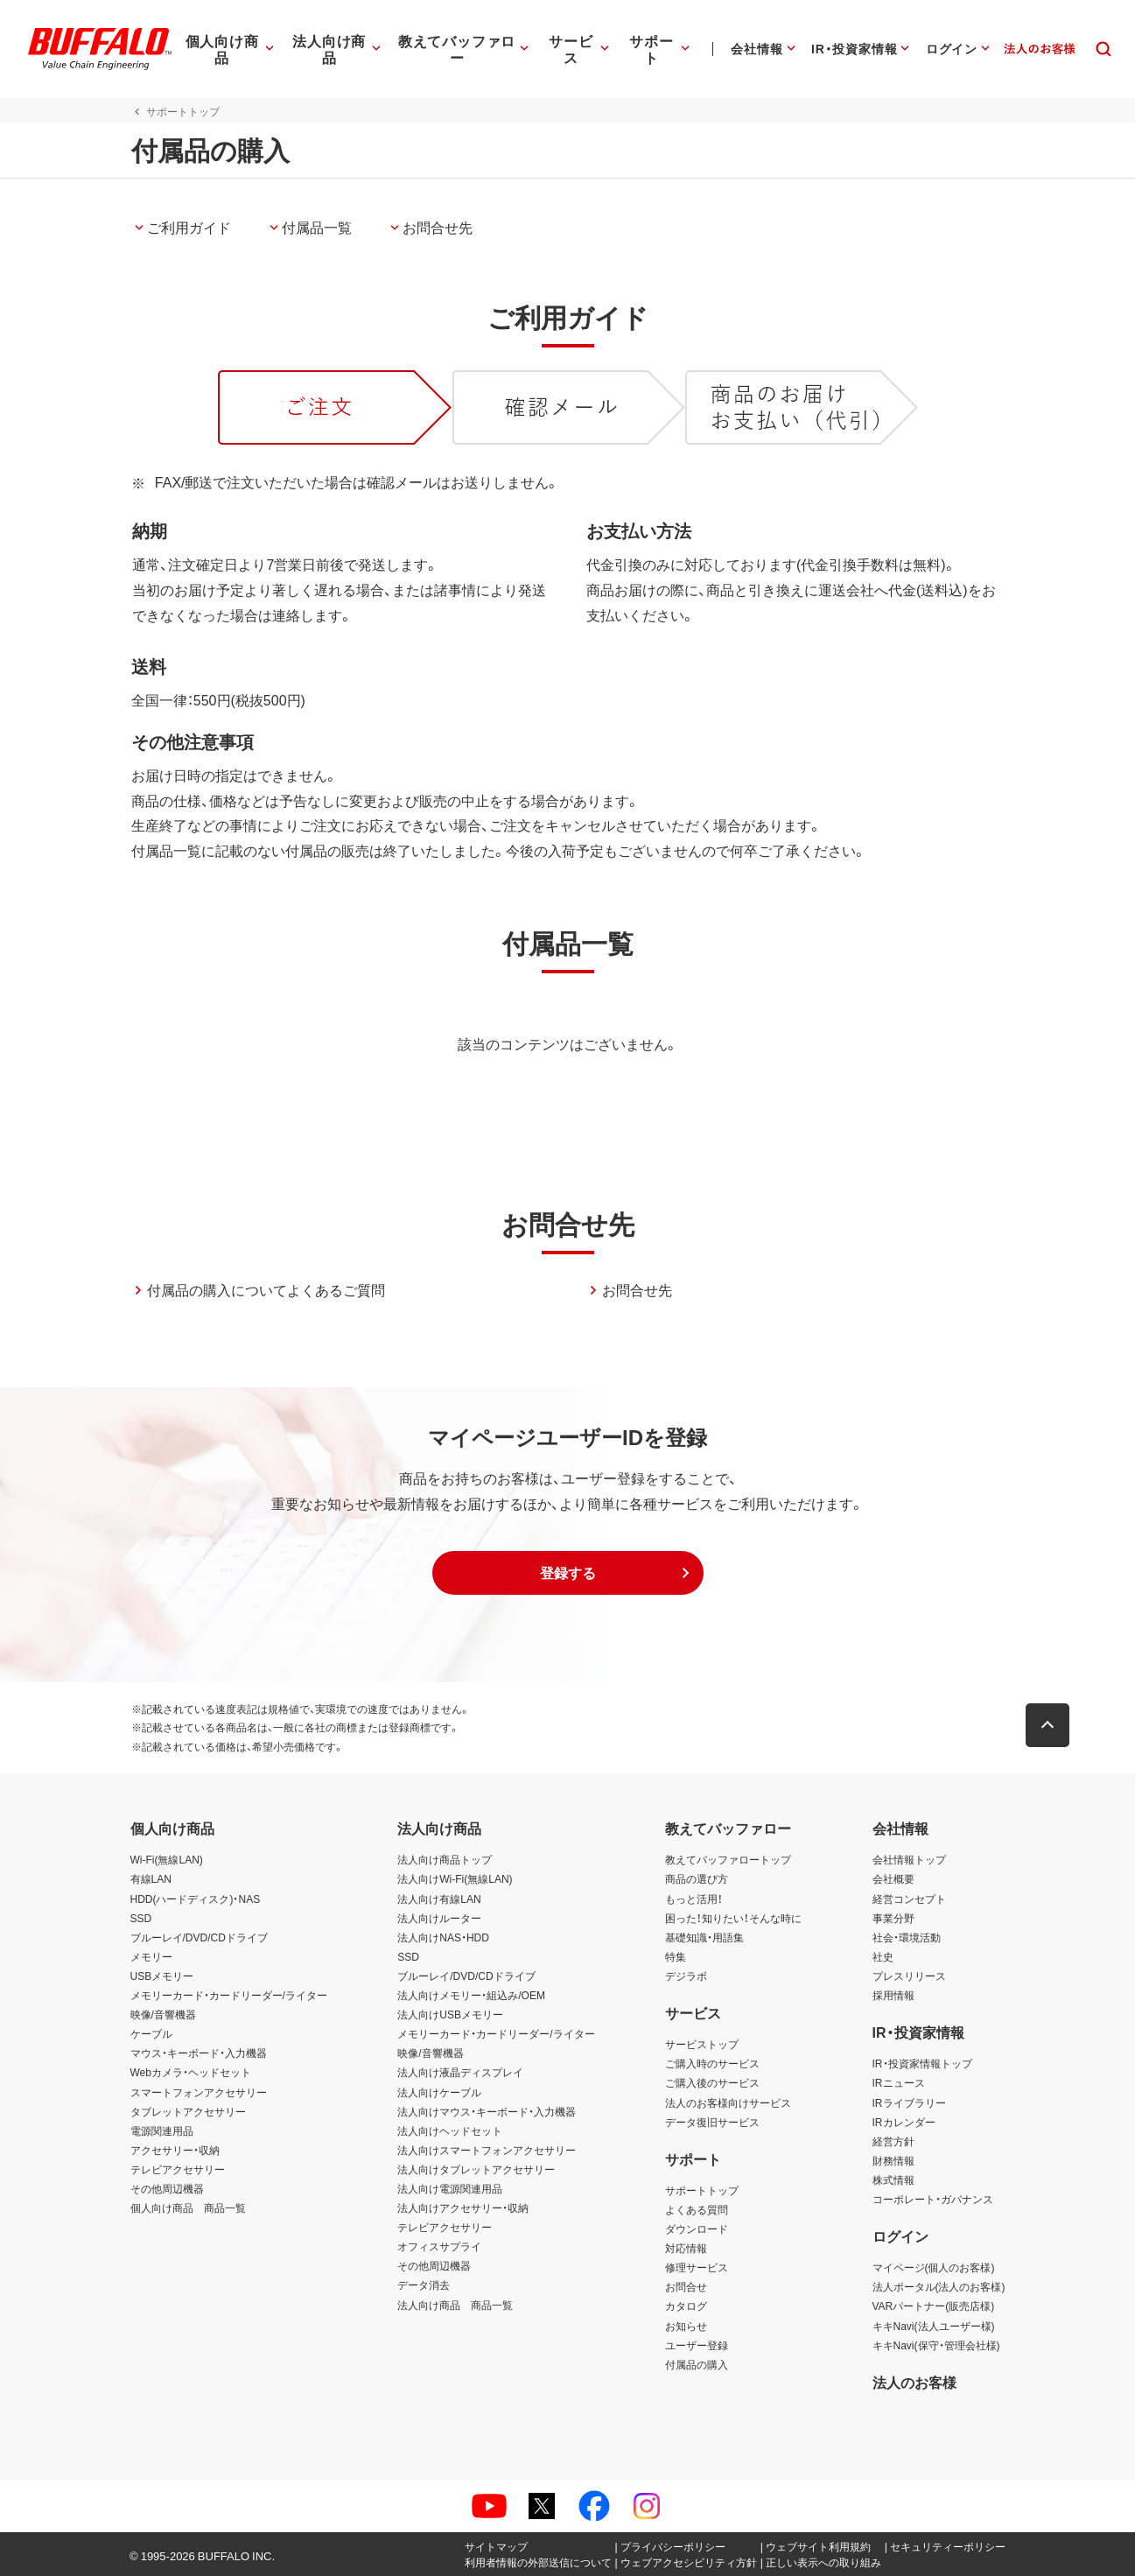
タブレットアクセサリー (188, 2111)
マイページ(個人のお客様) (933, 2267)
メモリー (151, 1956)
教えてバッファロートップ (728, 1859)
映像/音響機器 (163, 2014)
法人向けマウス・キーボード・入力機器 (486, 2111)
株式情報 (893, 2179)
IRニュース (898, 2082)
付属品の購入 (696, 2364)
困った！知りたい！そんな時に (733, 1918)
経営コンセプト (909, 1898)
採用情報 (893, 1995)
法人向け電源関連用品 (449, 2188)
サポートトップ (702, 2190)
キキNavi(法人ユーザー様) (933, 2326)
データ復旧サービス (712, 2122)
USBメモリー (162, 1975)
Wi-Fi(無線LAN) (166, 1859)
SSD (141, 1918)
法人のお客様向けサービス (728, 2102)
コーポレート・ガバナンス (932, 2199)
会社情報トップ (909, 1859)
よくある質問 (696, 2209)
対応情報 (686, 2248)
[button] (568, 1573)
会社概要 (893, 1878)
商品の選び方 (696, 1878)
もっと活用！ (694, 1898)
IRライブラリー (909, 2102)
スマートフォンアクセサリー (198, 2092)
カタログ (686, 2305)
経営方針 (893, 2141)
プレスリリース (909, 1975)
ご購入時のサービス (712, 2063)
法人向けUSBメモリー (450, 2014)
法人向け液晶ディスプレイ (460, 2072)
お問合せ (686, 2286)
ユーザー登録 (696, 2345)
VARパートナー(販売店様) (933, 2305)
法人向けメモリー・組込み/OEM (471, 1995)
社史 (882, 1956)
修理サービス (696, 2267)
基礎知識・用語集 (704, 1937)
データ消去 (423, 2284)
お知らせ (686, 2326)
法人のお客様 (914, 2381)
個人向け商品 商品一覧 (188, 2207)
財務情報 (893, 2160)
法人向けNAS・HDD (443, 1937)
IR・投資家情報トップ (922, 2063)
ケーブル (151, 2033)
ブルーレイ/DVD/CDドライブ (199, 1937)
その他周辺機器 (167, 2188)
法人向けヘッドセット (449, 2130)
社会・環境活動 (906, 1937)
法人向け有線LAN (438, 1898)
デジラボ (686, 1975)
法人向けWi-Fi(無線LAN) (454, 1878)
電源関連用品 (161, 2130)
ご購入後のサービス (712, 2082)
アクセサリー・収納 (175, 2150)
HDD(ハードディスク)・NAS (195, 1898)
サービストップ (702, 2044)
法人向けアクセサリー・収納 (463, 2207)
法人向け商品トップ (444, 1859)
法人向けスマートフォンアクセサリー (486, 2150)
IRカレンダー (903, 2122)
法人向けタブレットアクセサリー (476, 2169)
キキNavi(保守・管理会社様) (936, 2345)
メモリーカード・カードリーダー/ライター (228, 1995)
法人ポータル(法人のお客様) (938, 2286)
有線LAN (151, 1878)
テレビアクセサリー (177, 2169)
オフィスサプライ (439, 2246)
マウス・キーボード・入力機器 (198, 2052)
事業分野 (893, 1918)
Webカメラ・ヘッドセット (190, 2072)
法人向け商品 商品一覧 (455, 2305)
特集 (675, 1956)
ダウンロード (696, 2228)
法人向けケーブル (439, 2092)
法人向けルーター (439, 1918)
